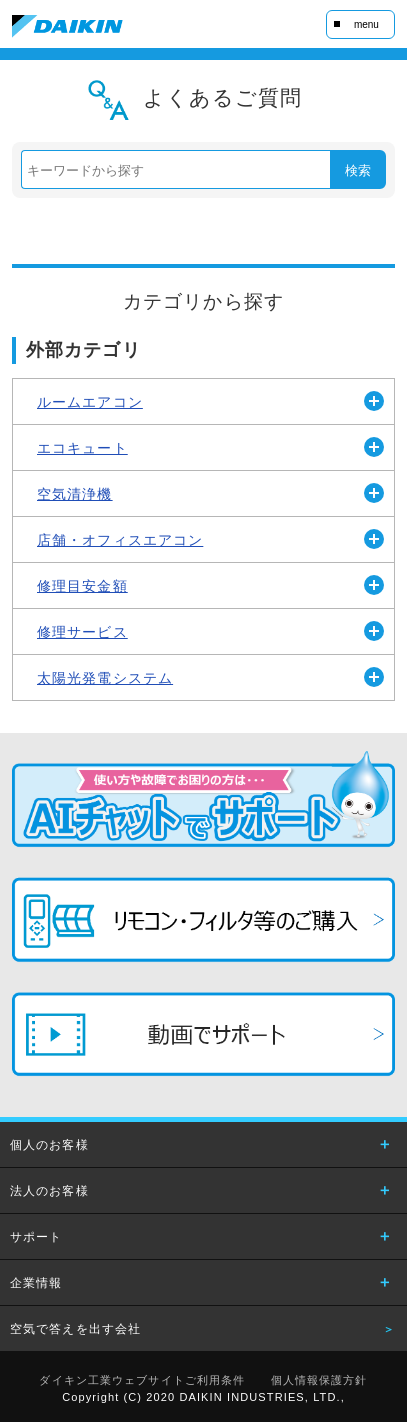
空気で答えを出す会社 (75, 1329)
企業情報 (36, 1283)
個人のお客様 (49, 1145)
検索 (358, 170)
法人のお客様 (49, 1191)
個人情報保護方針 (319, 1380)
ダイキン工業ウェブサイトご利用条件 (142, 1380)
